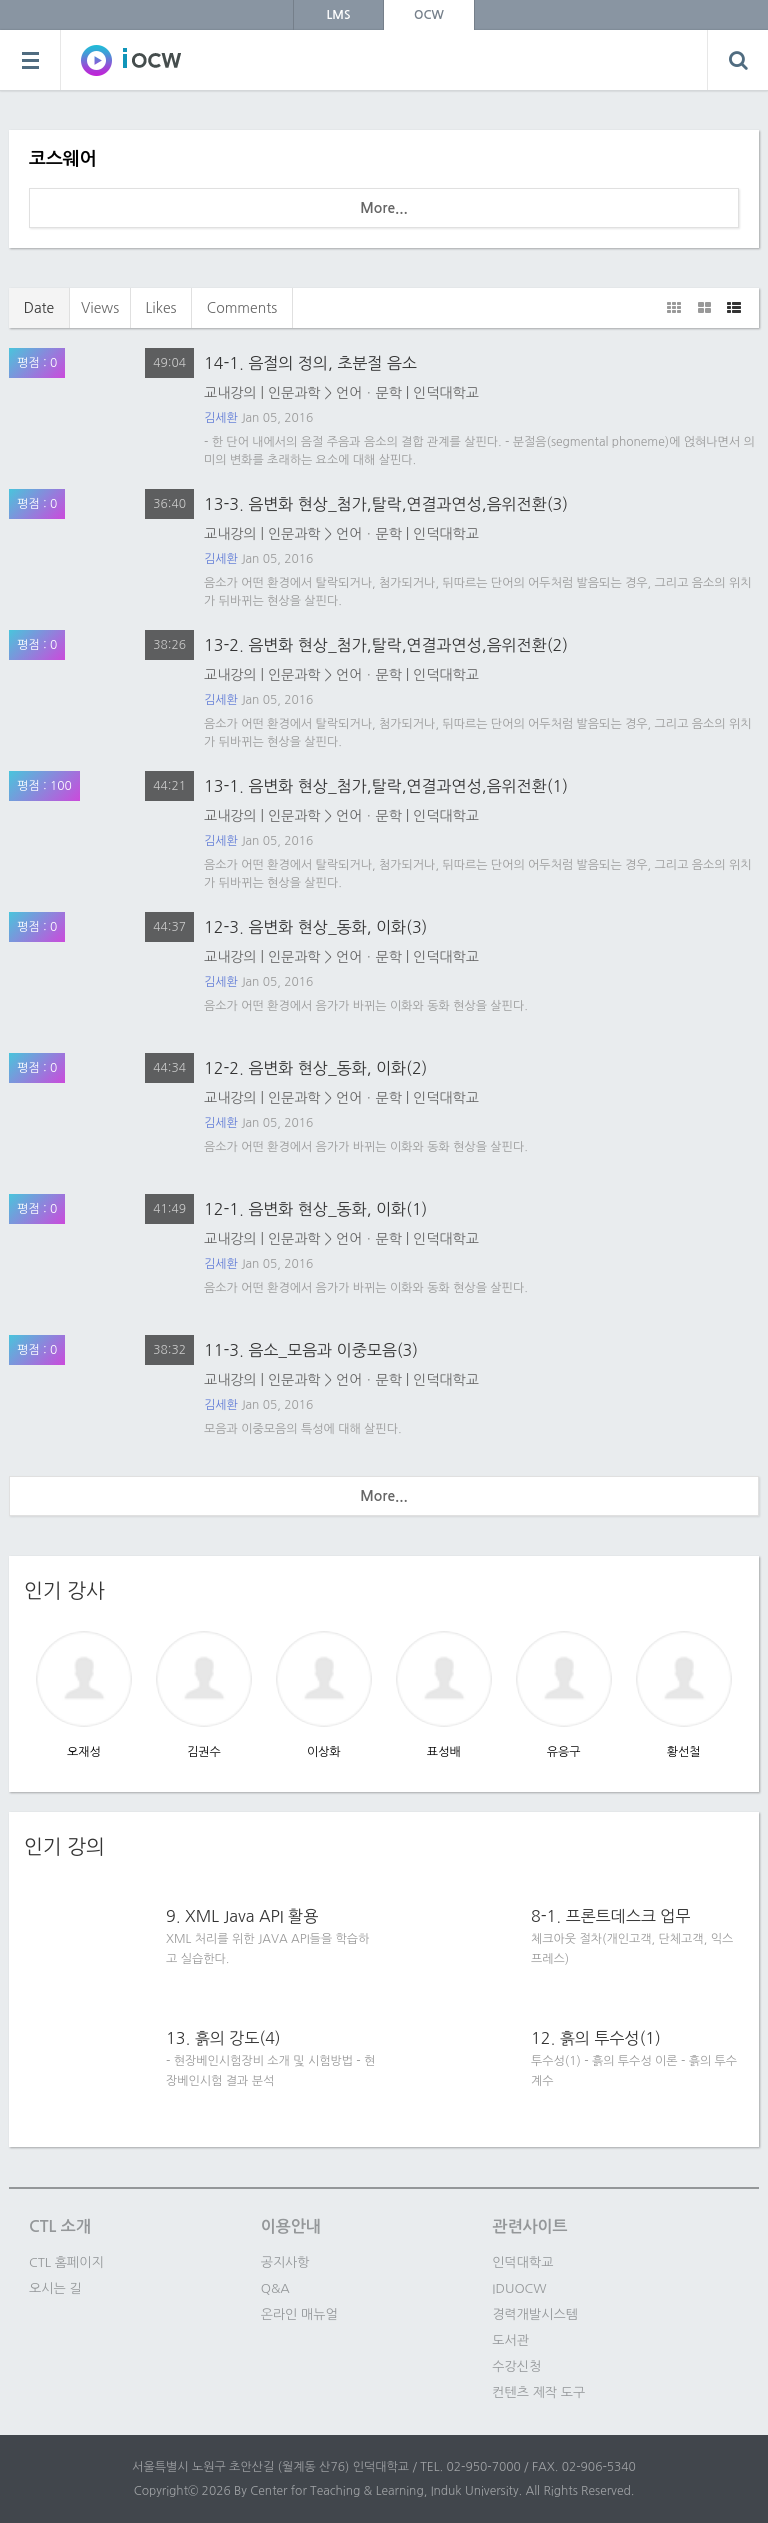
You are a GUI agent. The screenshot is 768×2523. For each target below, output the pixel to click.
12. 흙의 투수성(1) (596, 2038)
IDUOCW (519, 2288)
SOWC (131, 60)
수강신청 (516, 2366)
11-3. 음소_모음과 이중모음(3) (311, 1350)
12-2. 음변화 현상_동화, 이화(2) (315, 1068)
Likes (160, 308)
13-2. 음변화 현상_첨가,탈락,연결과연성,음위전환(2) (386, 645)
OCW (429, 15)
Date (39, 308)
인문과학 (294, 393)
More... (384, 208)
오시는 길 (55, 2288)
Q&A (275, 2288)
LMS (339, 15)
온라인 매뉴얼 (299, 2314)
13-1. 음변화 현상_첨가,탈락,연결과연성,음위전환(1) (386, 786)
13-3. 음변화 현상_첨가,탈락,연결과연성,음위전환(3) (386, 504)
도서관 (510, 2340)
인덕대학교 (446, 393)
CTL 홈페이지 (66, 2262)
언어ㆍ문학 (369, 393)
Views (100, 308)
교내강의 (230, 393)
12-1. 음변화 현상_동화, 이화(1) (315, 1209)
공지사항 (285, 2262)
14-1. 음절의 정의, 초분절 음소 (310, 363)
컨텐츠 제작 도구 (538, 2392)
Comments (242, 308)
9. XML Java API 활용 (242, 1916)
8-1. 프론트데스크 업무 (610, 1916)
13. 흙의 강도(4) (223, 2038)
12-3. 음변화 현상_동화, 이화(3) (315, 927)
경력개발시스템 (535, 2314)
